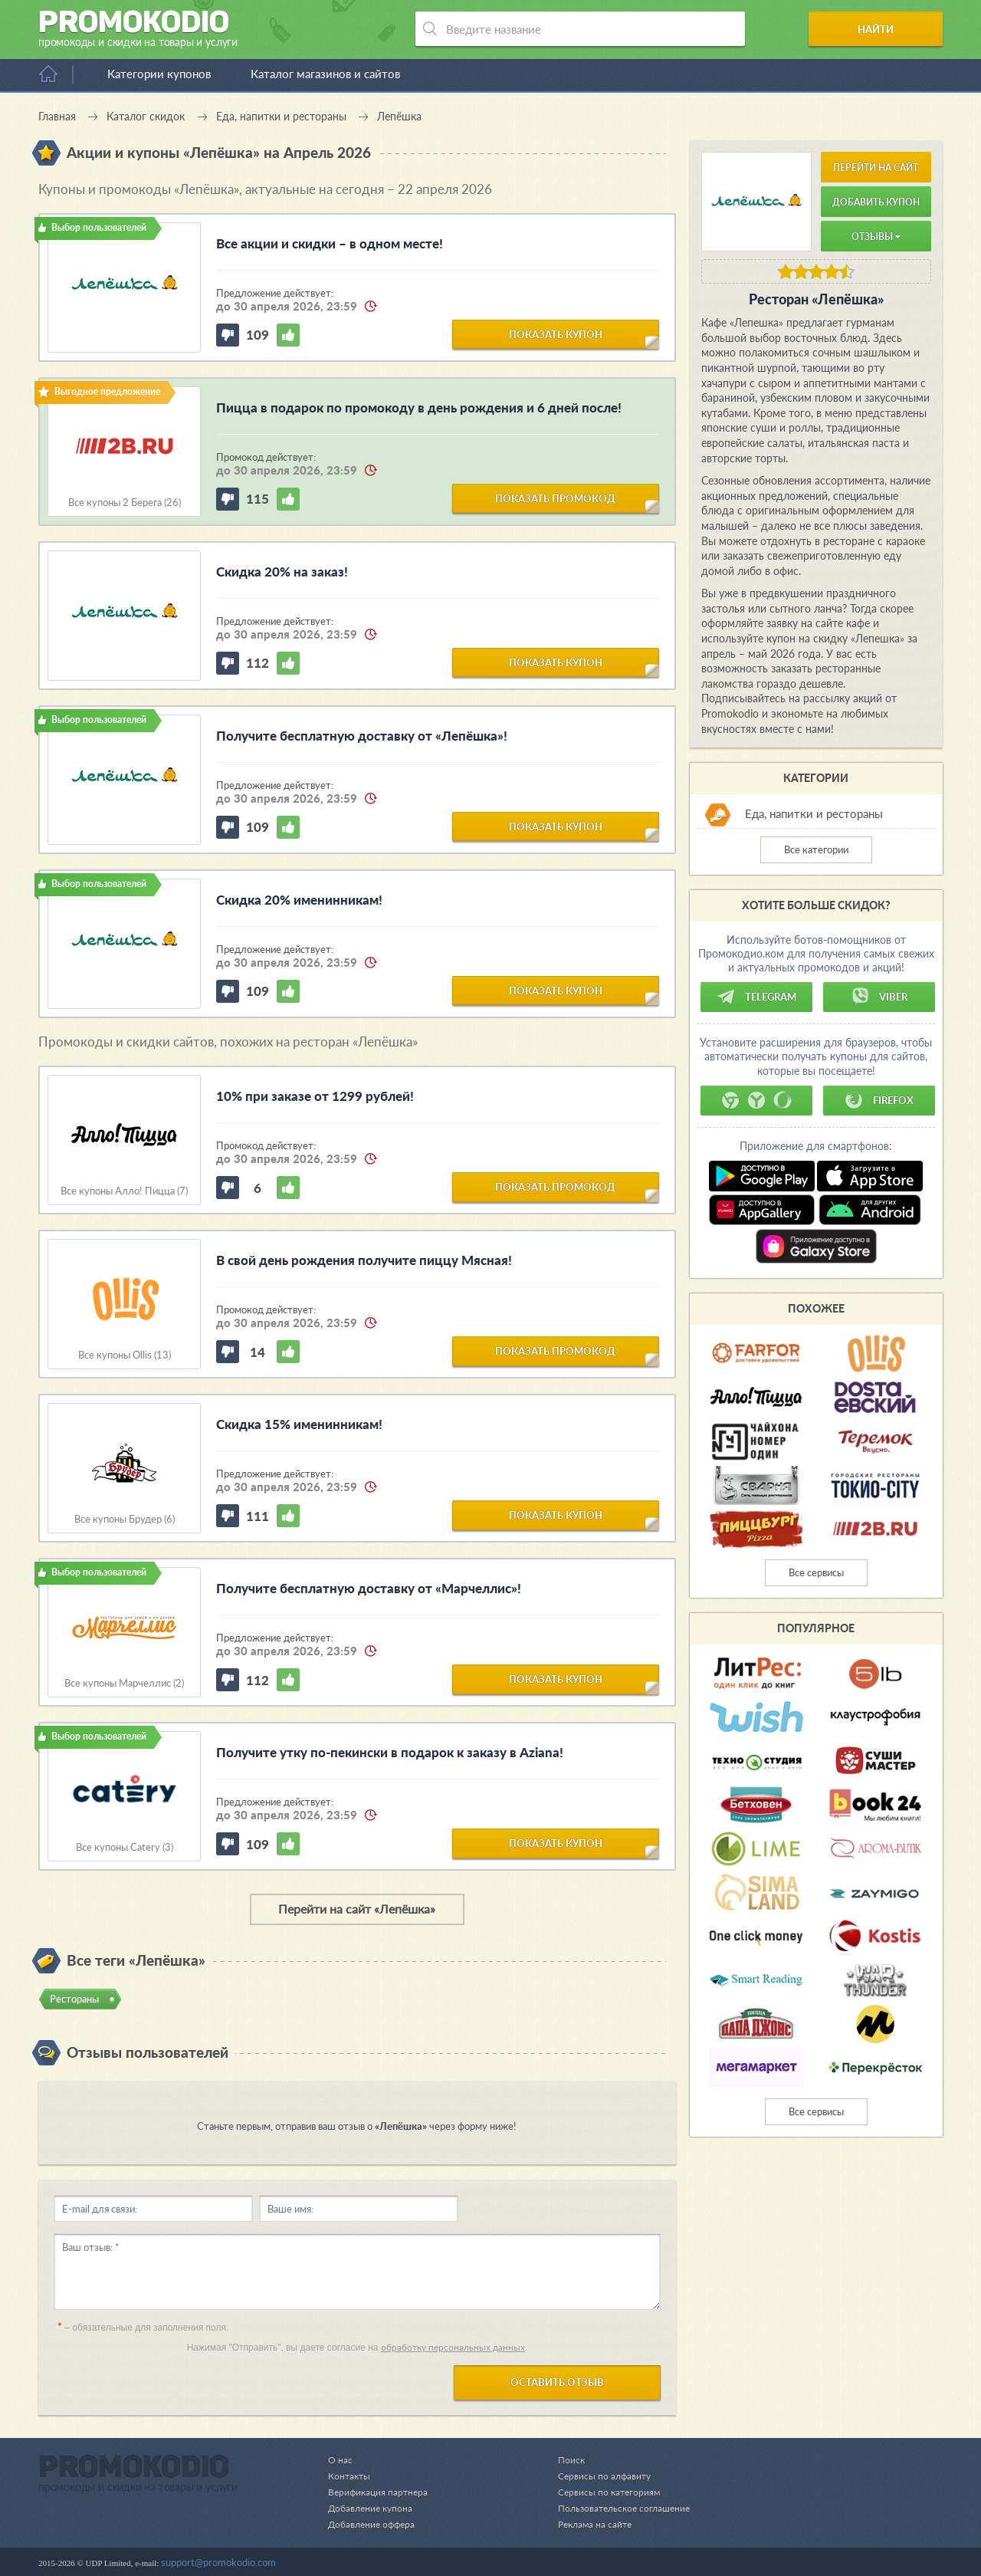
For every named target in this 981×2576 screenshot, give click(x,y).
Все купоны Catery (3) (124, 1847)
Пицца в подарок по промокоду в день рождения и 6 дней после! (419, 407)
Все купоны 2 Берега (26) (124, 502)
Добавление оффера (374, 2524)
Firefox (879, 1100)
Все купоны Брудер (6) (124, 1519)
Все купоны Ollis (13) (124, 1355)
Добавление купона (373, 2508)
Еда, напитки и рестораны (814, 813)
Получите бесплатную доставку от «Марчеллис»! (368, 1588)
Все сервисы (816, 1572)
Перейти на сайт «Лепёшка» (356, 1908)
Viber (879, 997)
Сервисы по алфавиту (597, 2475)
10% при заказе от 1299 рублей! (315, 1096)
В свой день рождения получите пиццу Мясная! (364, 1260)
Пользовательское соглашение (619, 2508)
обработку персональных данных (453, 2347)
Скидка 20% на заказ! (282, 572)
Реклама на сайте (588, 2524)
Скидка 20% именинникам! (299, 900)
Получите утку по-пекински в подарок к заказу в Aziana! (389, 1752)
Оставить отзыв (557, 2382)
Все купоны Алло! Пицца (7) (124, 1191)
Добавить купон (876, 202)
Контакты (350, 2475)
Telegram (756, 997)
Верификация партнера (380, 2492)
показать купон (555, 333)
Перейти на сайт (875, 167)
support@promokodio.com (218, 2562)
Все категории (816, 849)
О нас (340, 2459)
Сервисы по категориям (602, 2492)
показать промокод (555, 497)
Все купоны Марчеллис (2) (124, 1683)
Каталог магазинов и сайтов (325, 73)
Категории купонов (159, 73)
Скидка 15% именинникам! (299, 1424)
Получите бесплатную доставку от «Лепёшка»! (361, 736)
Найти (884, 29)
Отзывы (876, 236)
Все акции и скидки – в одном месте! (329, 243)
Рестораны (74, 1999)
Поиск (563, 2459)
